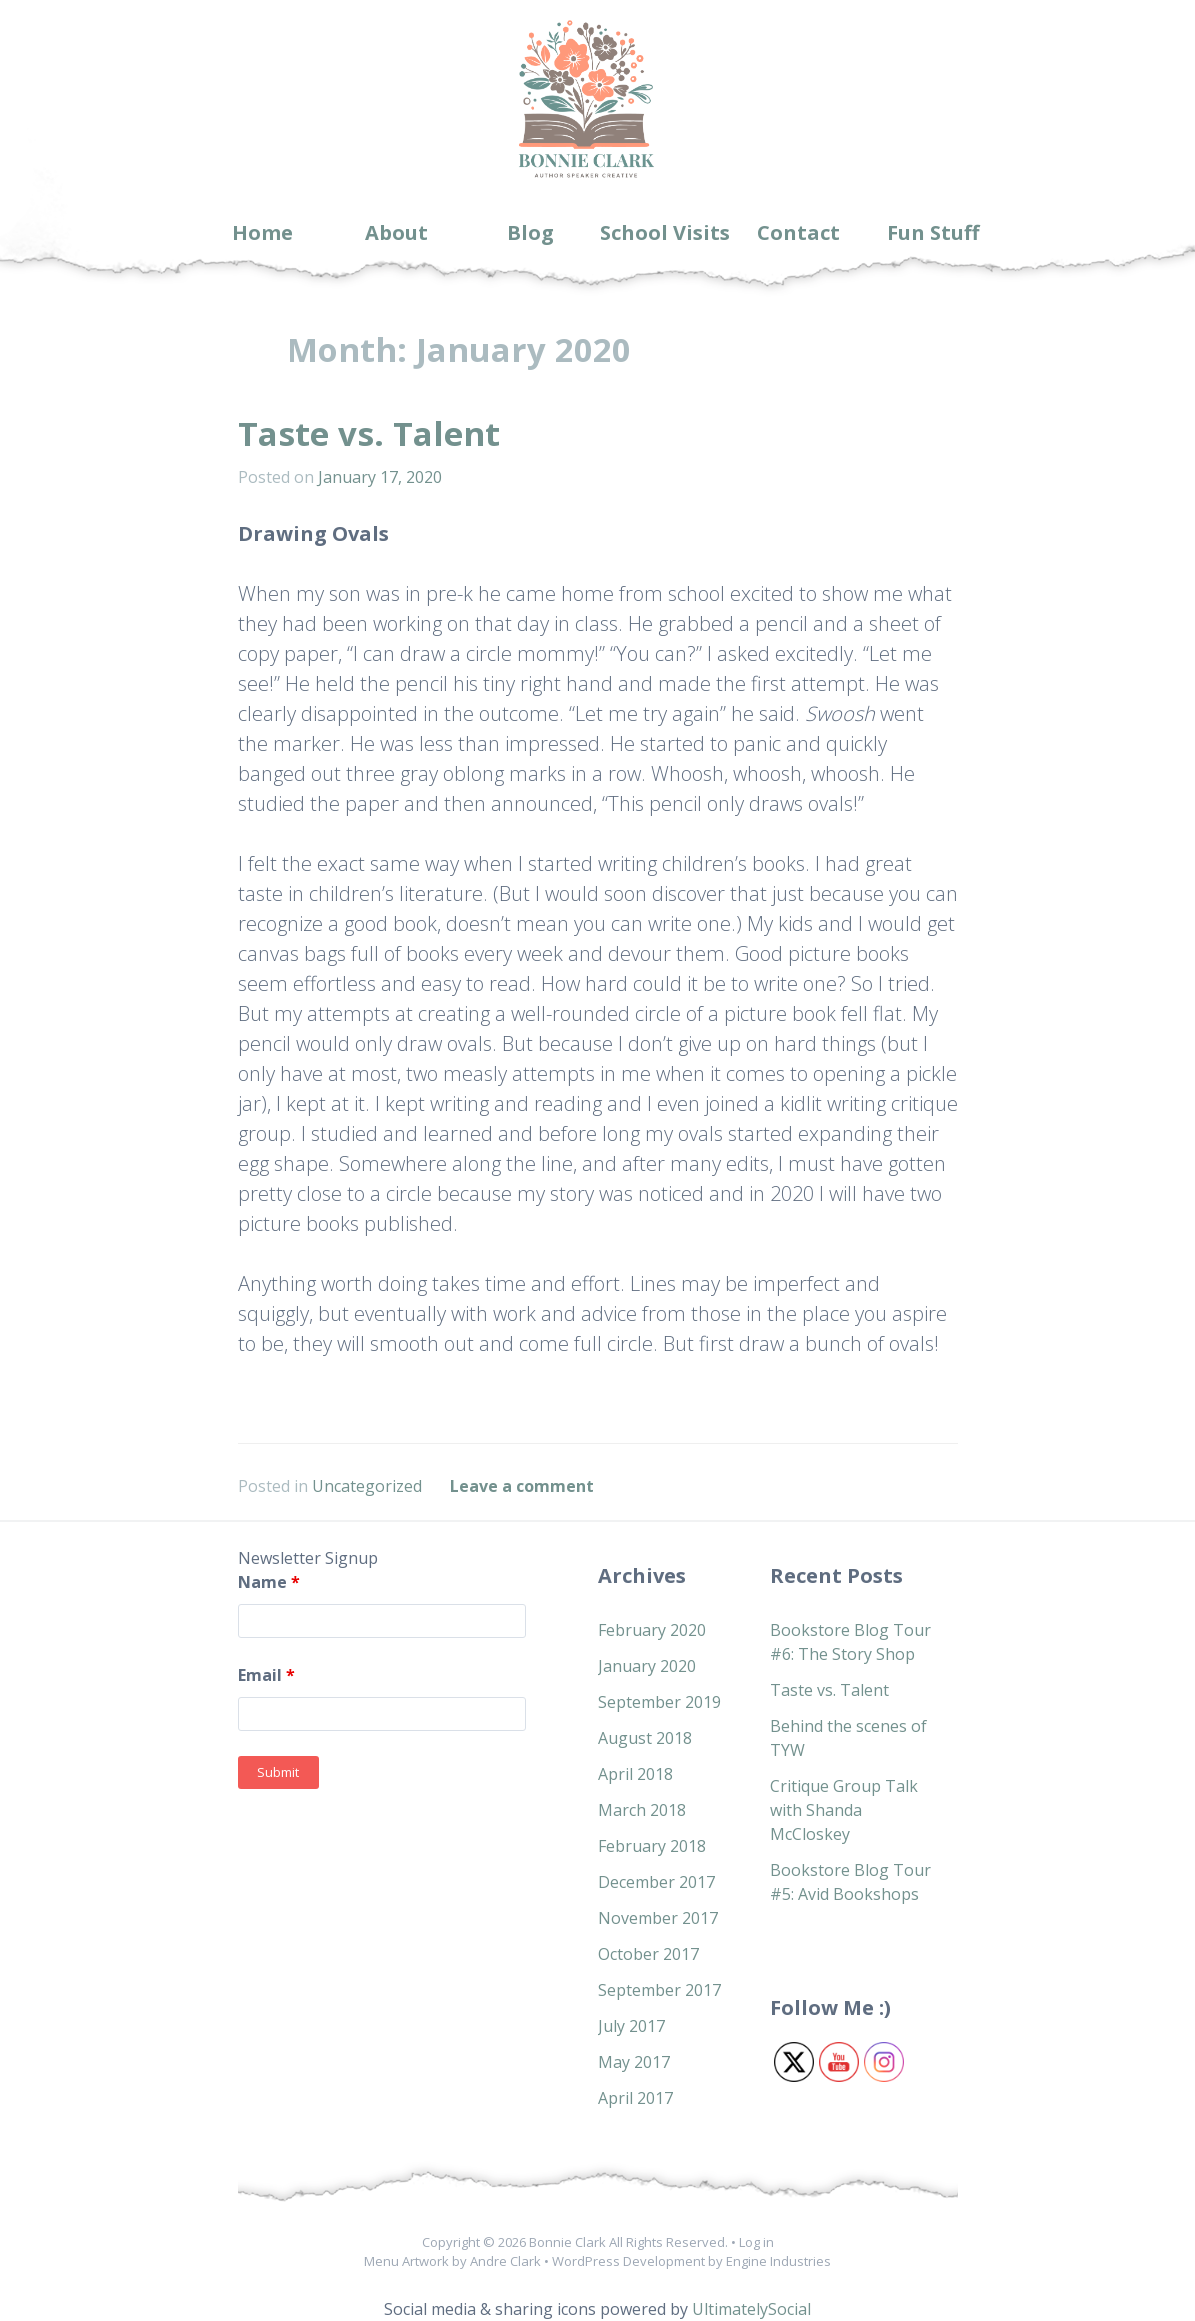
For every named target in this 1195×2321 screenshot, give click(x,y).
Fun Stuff (933, 232)
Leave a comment (522, 1486)
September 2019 (659, 1702)
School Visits (665, 232)
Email (266, 1675)
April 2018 (635, 1774)
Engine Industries (778, 2261)
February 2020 (652, 1630)
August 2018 (645, 1738)
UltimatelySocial (751, 2309)
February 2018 (652, 1846)
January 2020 (647, 1666)
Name (269, 1582)
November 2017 (658, 1918)
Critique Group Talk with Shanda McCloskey (844, 1810)
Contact (798, 232)
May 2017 (634, 2062)
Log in (756, 2242)
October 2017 (648, 1954)
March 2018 (642, 1810)
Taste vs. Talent (369, 433)
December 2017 (656, 1882)
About (396, 232)
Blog (530, 232)
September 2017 (659, 1990)
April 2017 (635, 2098)
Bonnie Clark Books (585, 179)
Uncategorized (367, 1486)
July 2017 (631, 2026)
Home (262, 232)
